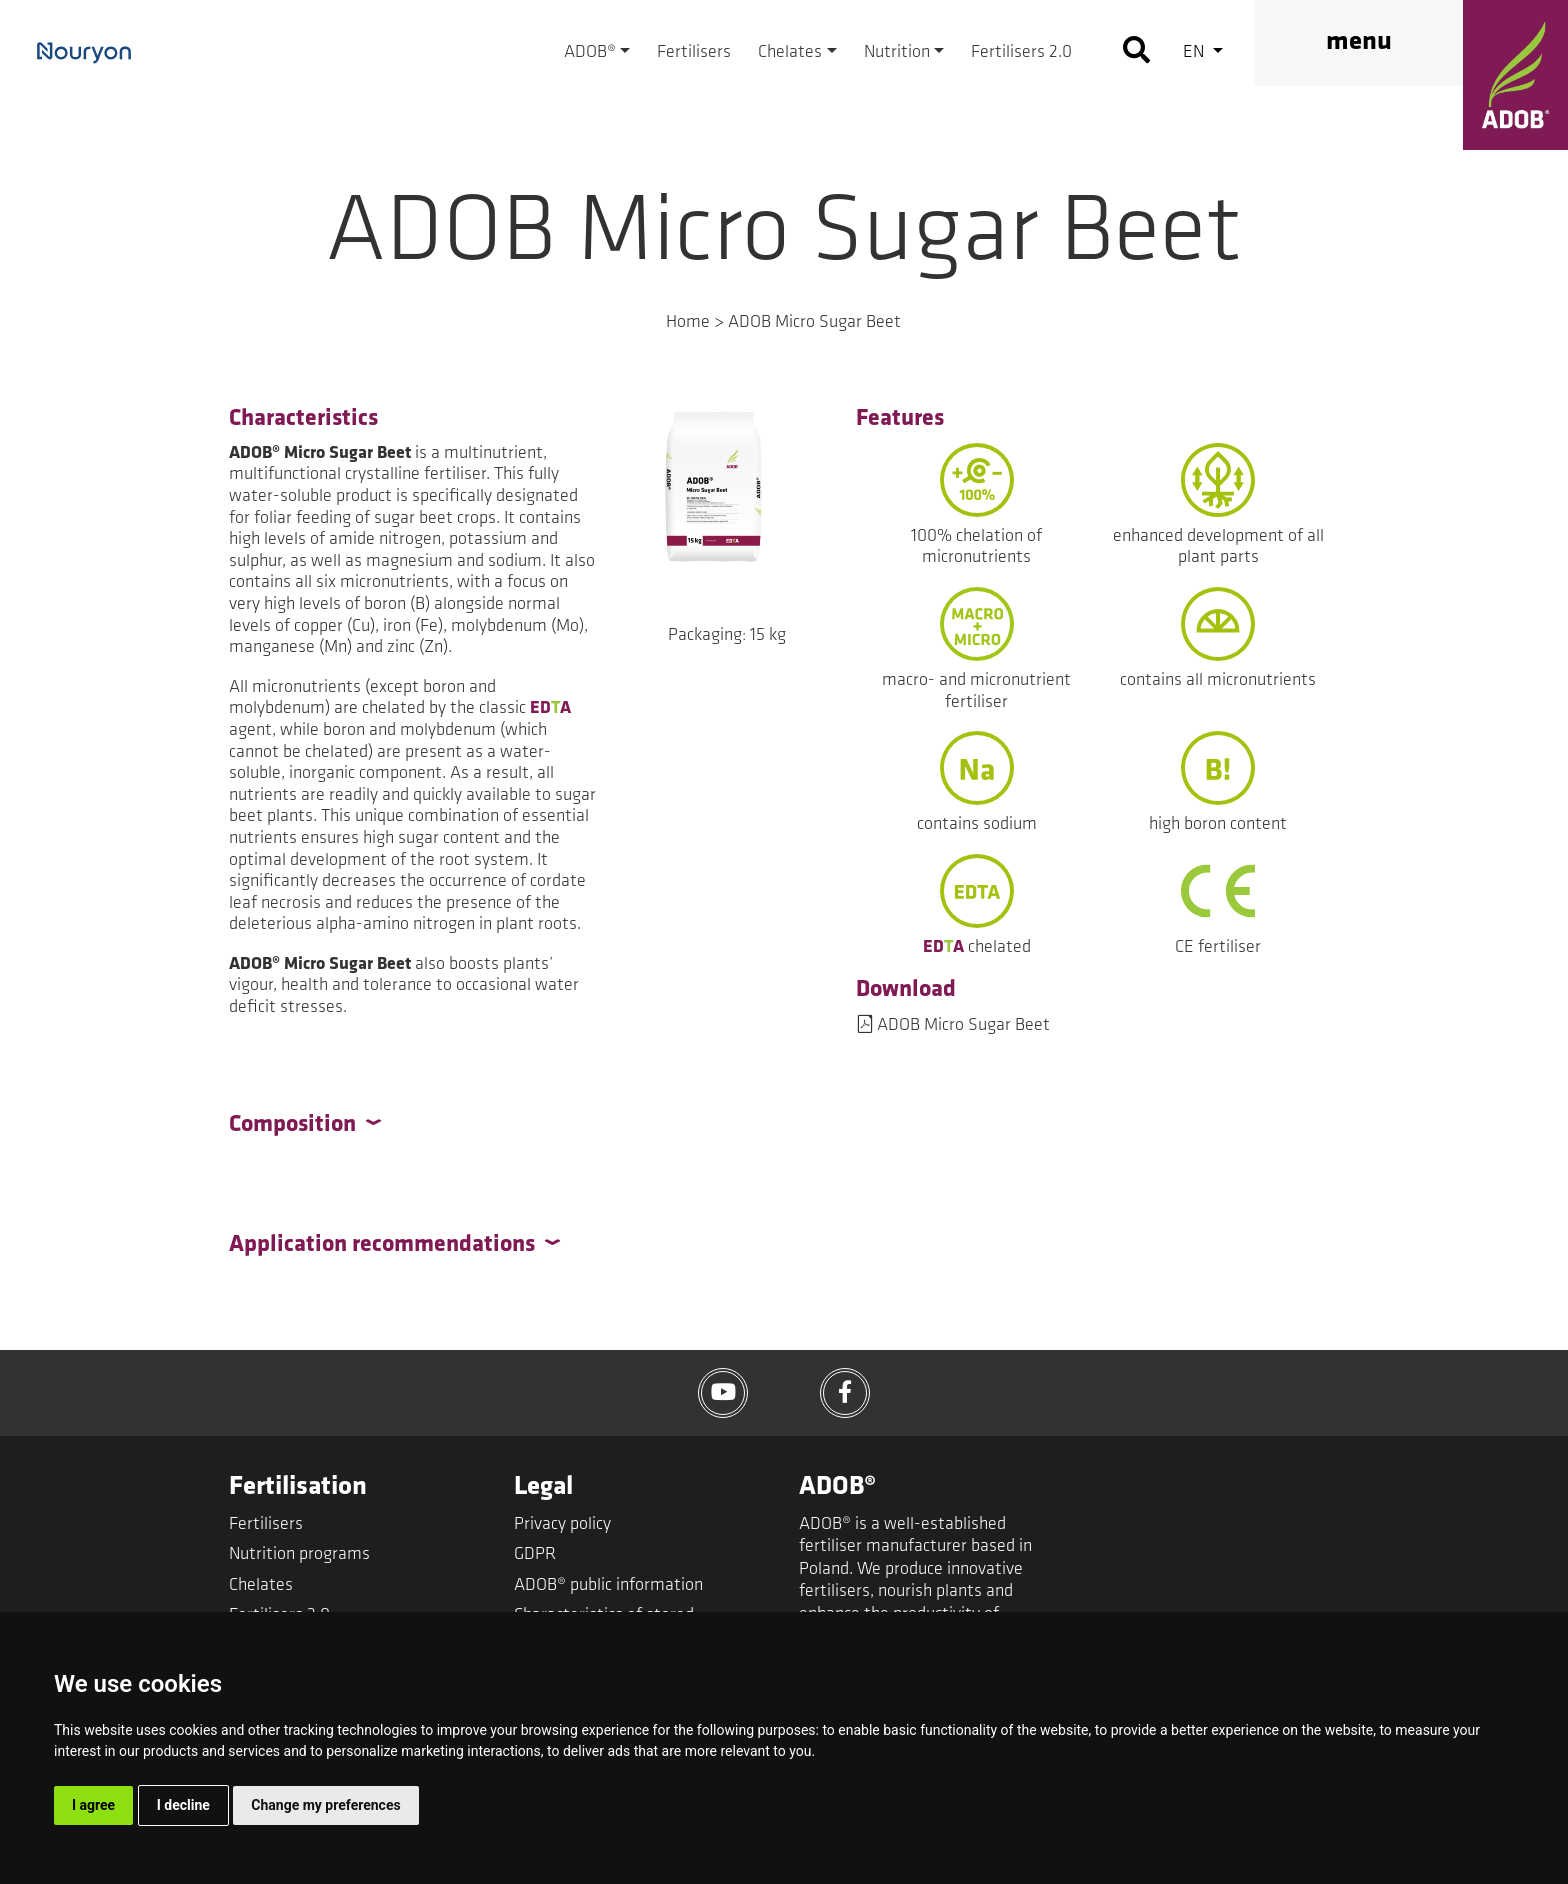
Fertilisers (694, 52)
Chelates (790, 52)
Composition (292, 1125)
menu (1359, 42)
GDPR (535, 1554)
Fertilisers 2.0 (1021, 52)
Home (688, 322)
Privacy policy (562, 1524)
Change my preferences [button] (325, 1805)
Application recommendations (382, 1245)
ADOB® (590, 52)
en (1195, 52)
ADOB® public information (608, 1585)
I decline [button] (183, 1805)
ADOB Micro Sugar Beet (963, 1025)
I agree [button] (93, 1805)
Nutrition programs (299, 1554)
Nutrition (897, 52)
